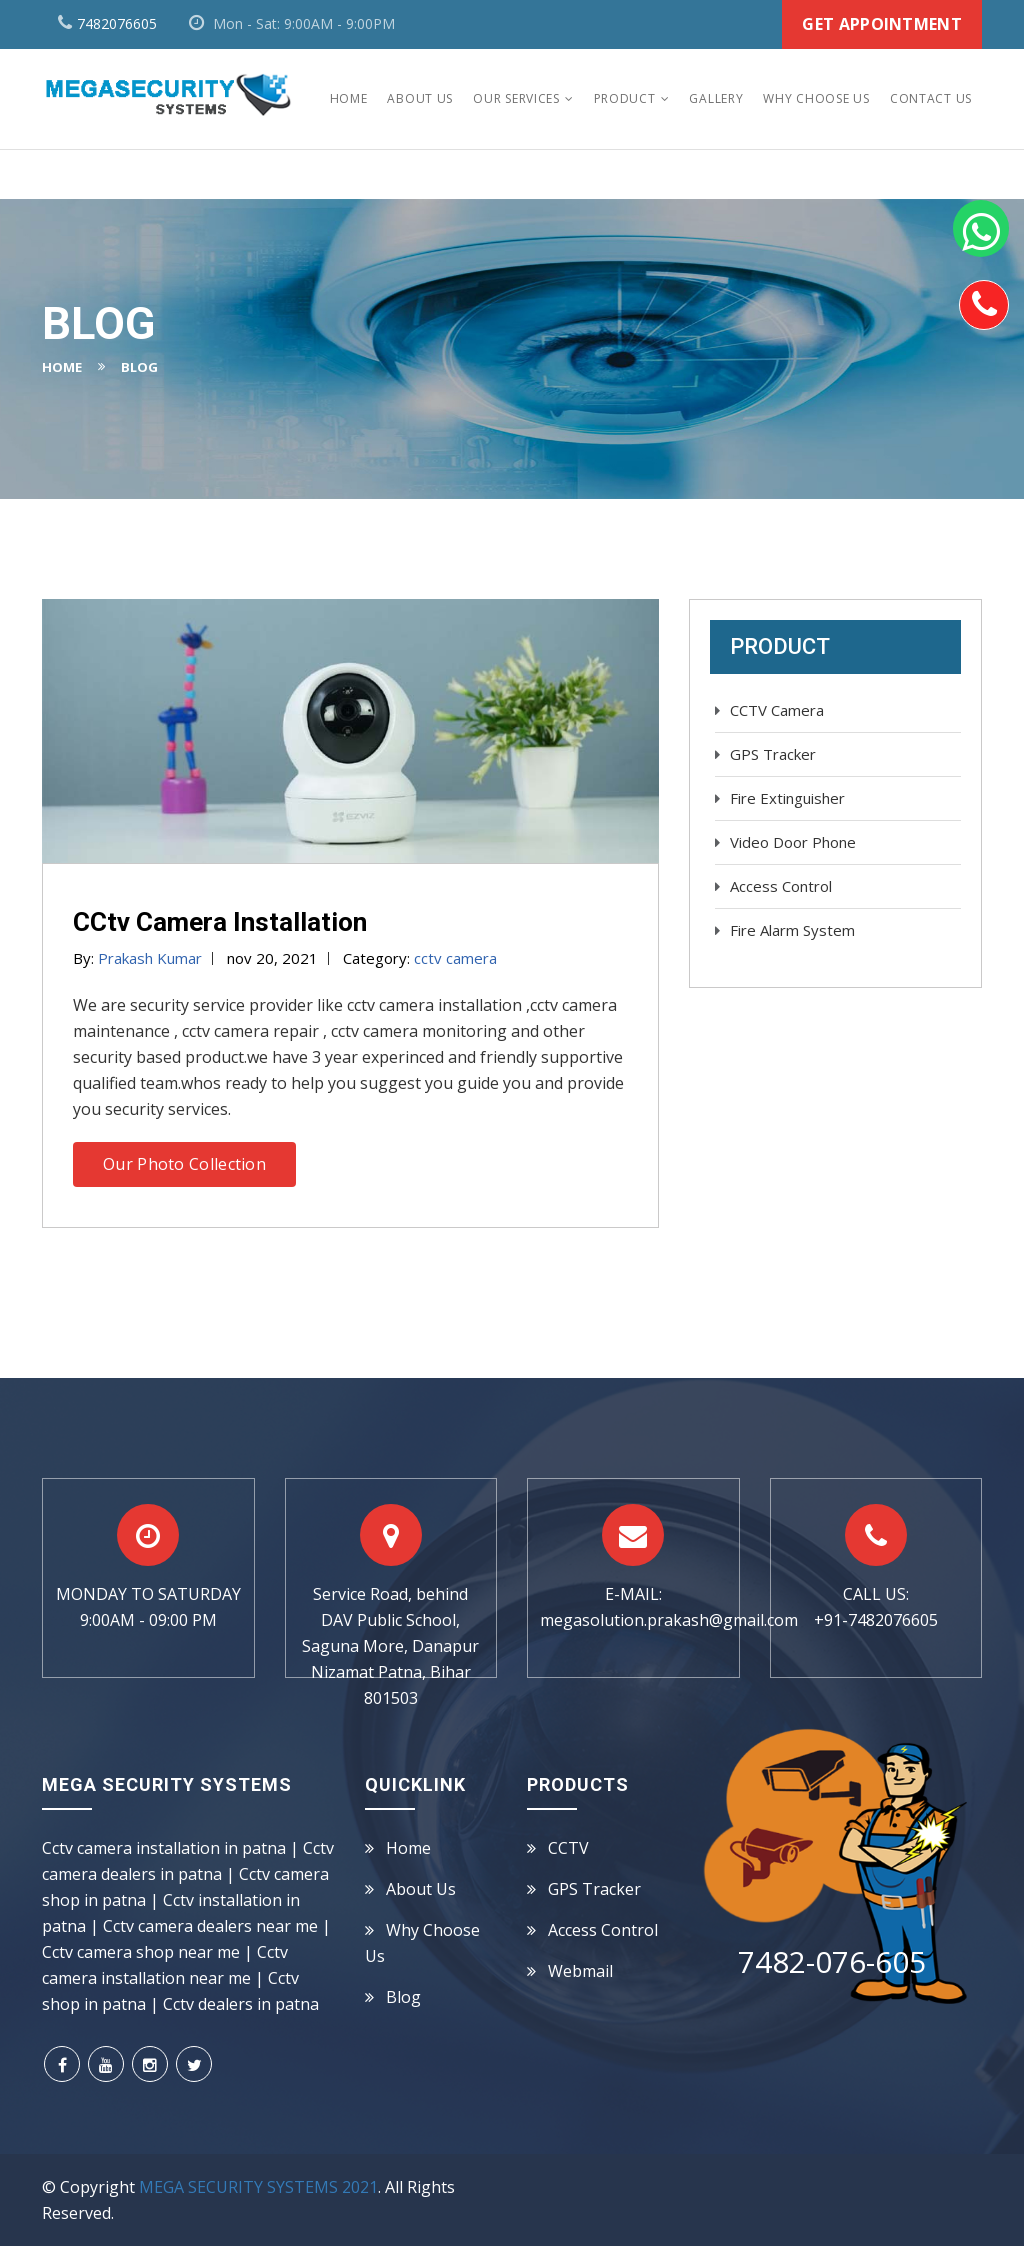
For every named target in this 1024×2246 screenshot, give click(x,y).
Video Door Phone (793, 842)
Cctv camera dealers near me (210, 1926)
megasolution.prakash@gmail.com (669, 1620)
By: (137, 958)
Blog (403, 1997)
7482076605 (117, 23)
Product (625, 98)
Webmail (580, 1971)
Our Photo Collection (184, 1164)
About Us (420, 98)
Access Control (781, 886)
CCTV (568, 1848)
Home (349, 98)
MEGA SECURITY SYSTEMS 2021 (258, 2187)
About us (421, 1889)
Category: (420, 958)
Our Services (516, 98)
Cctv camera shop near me (141, 1952)
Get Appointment (882, 24)
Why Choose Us (816, 98)
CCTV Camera (777, 710)
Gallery (716, 98)
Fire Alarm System (792, 930)
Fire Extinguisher (787, 798)
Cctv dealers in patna (241, 2004)
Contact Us (931, 98)
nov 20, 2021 (272, 958)
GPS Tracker (773, 754)
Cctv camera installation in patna (164, 1848)
